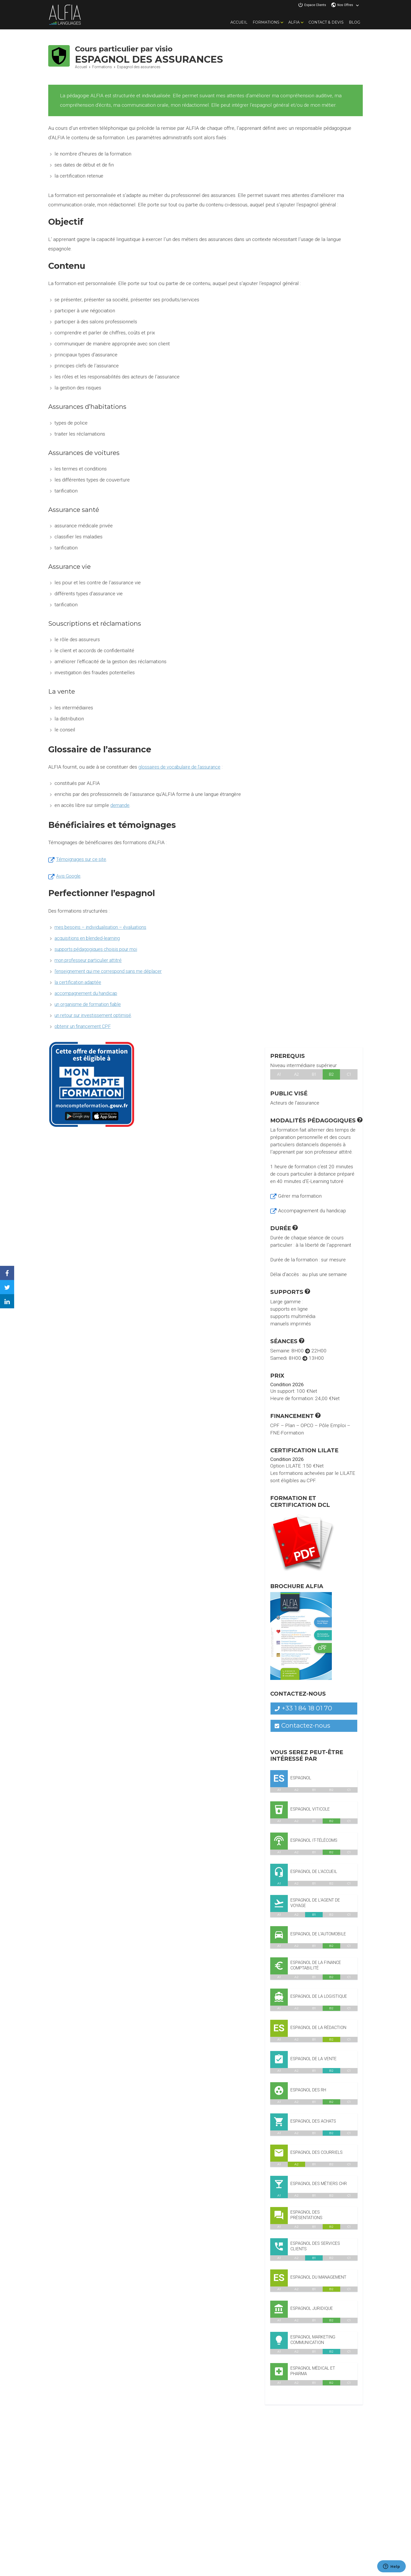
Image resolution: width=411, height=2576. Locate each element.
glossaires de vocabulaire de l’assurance (182, 767)
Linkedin (11, 1297)
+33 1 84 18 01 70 (304, 1708)
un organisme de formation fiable (91, 1004)
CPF (275, 1425)
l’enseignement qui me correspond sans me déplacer (112, 971)
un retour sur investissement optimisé (95, 1015)
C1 (349, 1074)
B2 (331, 1074)
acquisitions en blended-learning (89, 938)
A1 (279, 1074)
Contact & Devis (326, 22)
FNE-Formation (287, 1433)
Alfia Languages (64, 14)
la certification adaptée (79, 982)
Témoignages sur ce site (82, 859)
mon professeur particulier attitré (91, 960)
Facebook (11, 1269)
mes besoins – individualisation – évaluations (103, 927)
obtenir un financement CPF (85, 1026)
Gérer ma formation (300, 1196)
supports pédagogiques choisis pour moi (99, 949)
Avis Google (69, 876)
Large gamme (286, 1302)
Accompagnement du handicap (312, 1211)
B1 (314, 1074)
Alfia (294, 22)
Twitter (11, 1283)
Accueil (238, 22)
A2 (296, 1074)
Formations (266, 22)
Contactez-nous (303, 1725)
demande (120, 805)
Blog (354, 22)
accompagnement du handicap (88, 993)
